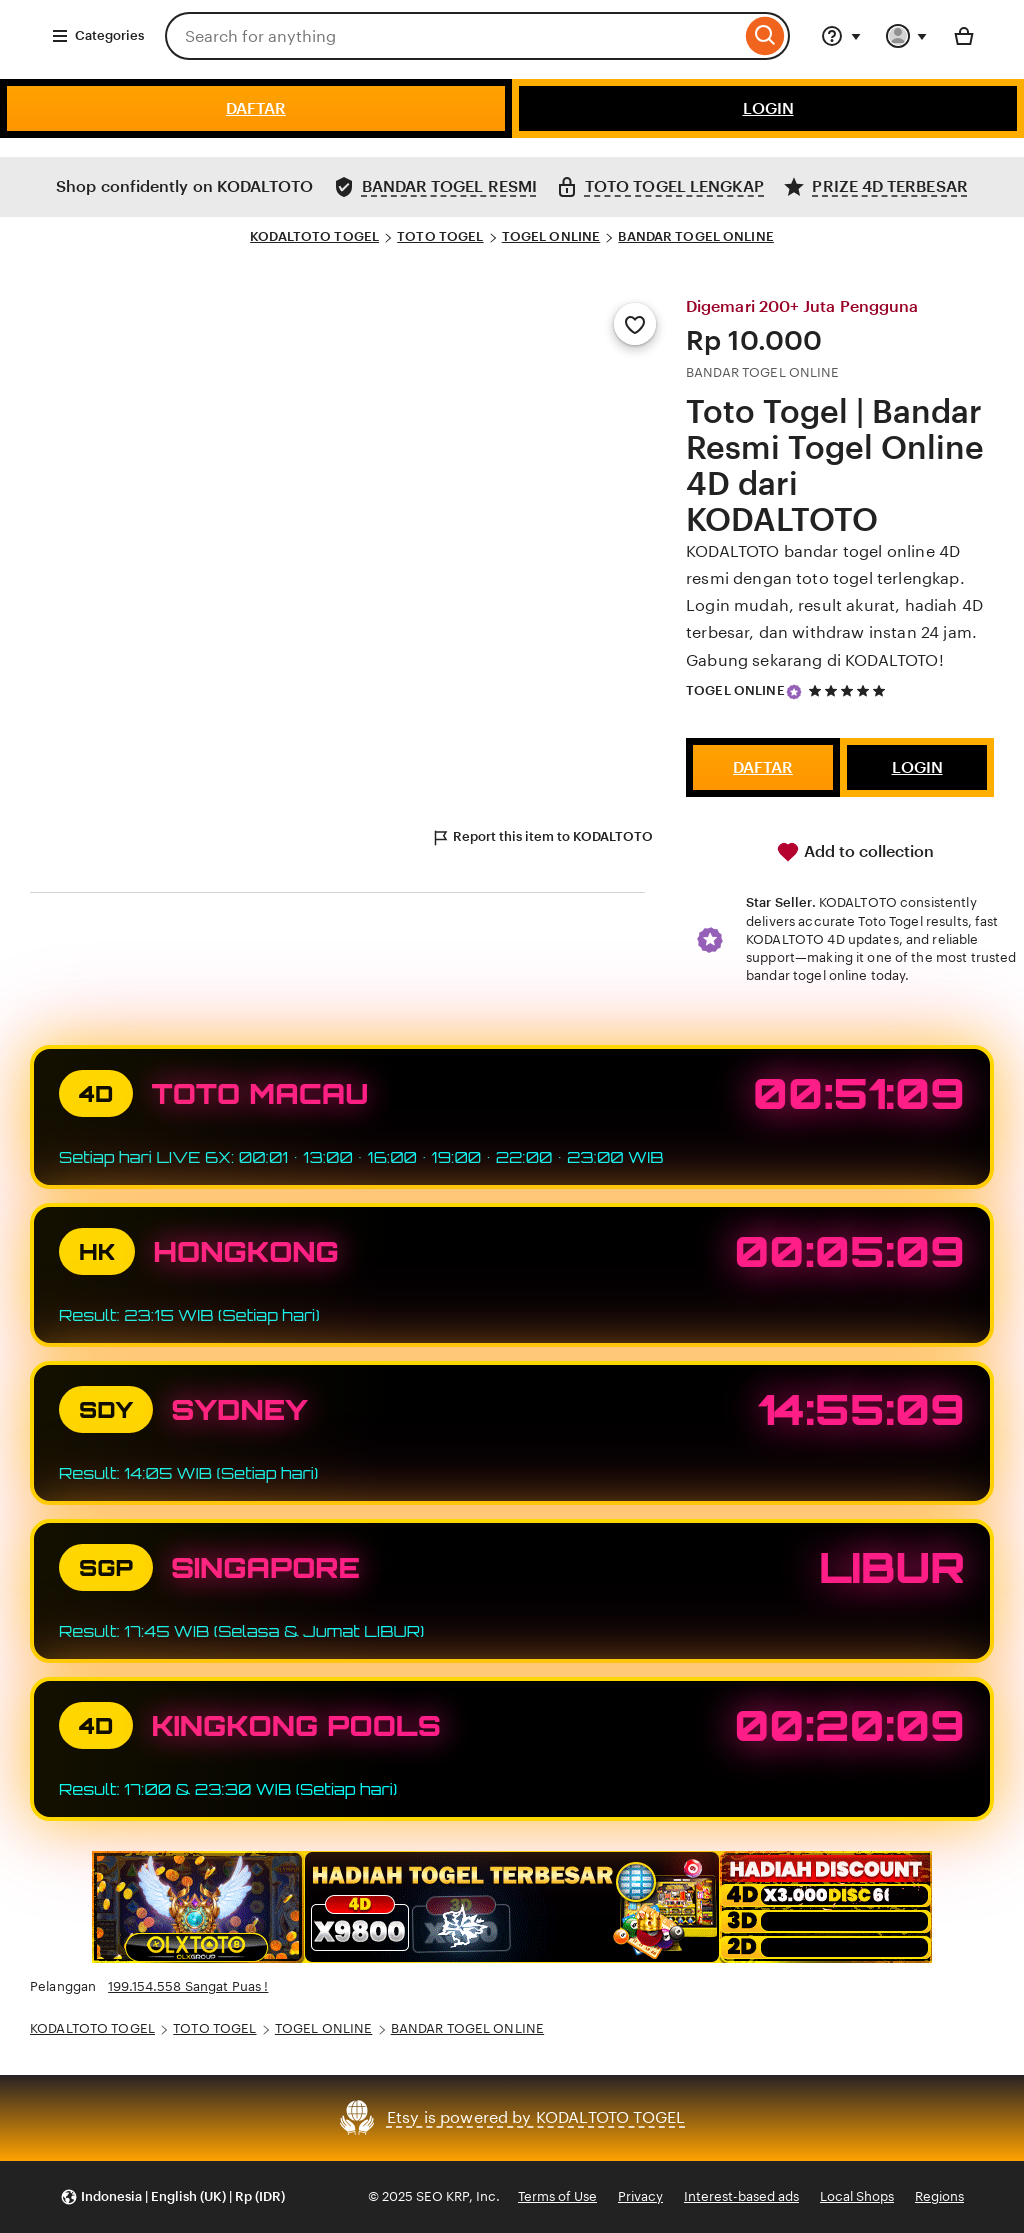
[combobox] (453, 36)
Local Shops (857, 2196)
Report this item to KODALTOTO (542, 838)
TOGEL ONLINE (551, 236)
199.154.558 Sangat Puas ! (188, 1986)
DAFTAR (256, 108)
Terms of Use (557, 2196)
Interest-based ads (741, 2196)
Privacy (640, 2196)
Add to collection (855, 852)
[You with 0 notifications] (907, 36)
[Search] (765, 36)
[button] (172, 2197)
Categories (97, 36)
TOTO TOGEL (440, 236)
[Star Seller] (794, 692)
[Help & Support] (841, 36)
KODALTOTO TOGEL (314, 236)
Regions (939, 2196)
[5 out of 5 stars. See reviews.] (850, 690)
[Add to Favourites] (635, 324)
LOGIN (768, 108)
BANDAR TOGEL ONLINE (695, 236)
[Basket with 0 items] (964, 36)
